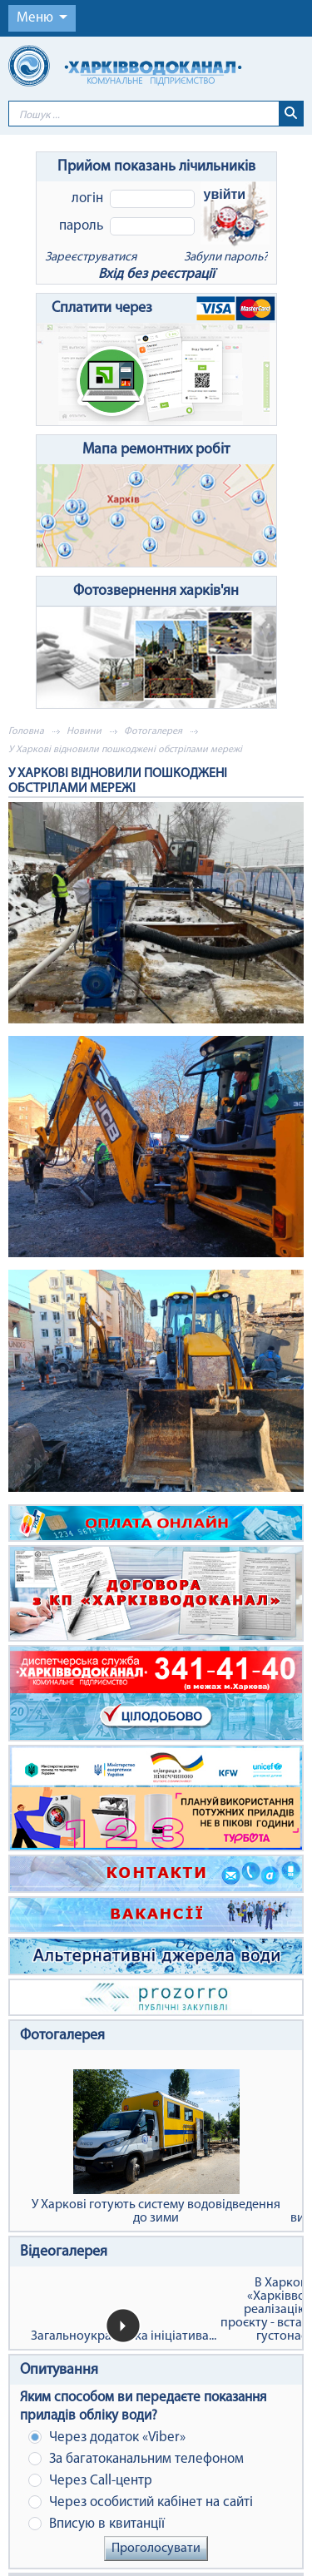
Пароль (81, 226)
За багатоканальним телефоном (136, 2459)
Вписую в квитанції (96, 2524)
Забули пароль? (226, 257)
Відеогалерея (63, 2252)
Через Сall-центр (90, 2481)
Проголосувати (156, 2548)
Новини (84, 731)
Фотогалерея (153, 731)
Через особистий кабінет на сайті (140, 2502)
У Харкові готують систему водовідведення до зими (156, 2147)
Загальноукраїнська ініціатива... (123, 2336)
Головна (26, 731)
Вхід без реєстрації (156, 274)
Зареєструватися (90, 257)
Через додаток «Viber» (107, 2437)
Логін (87, 198)
